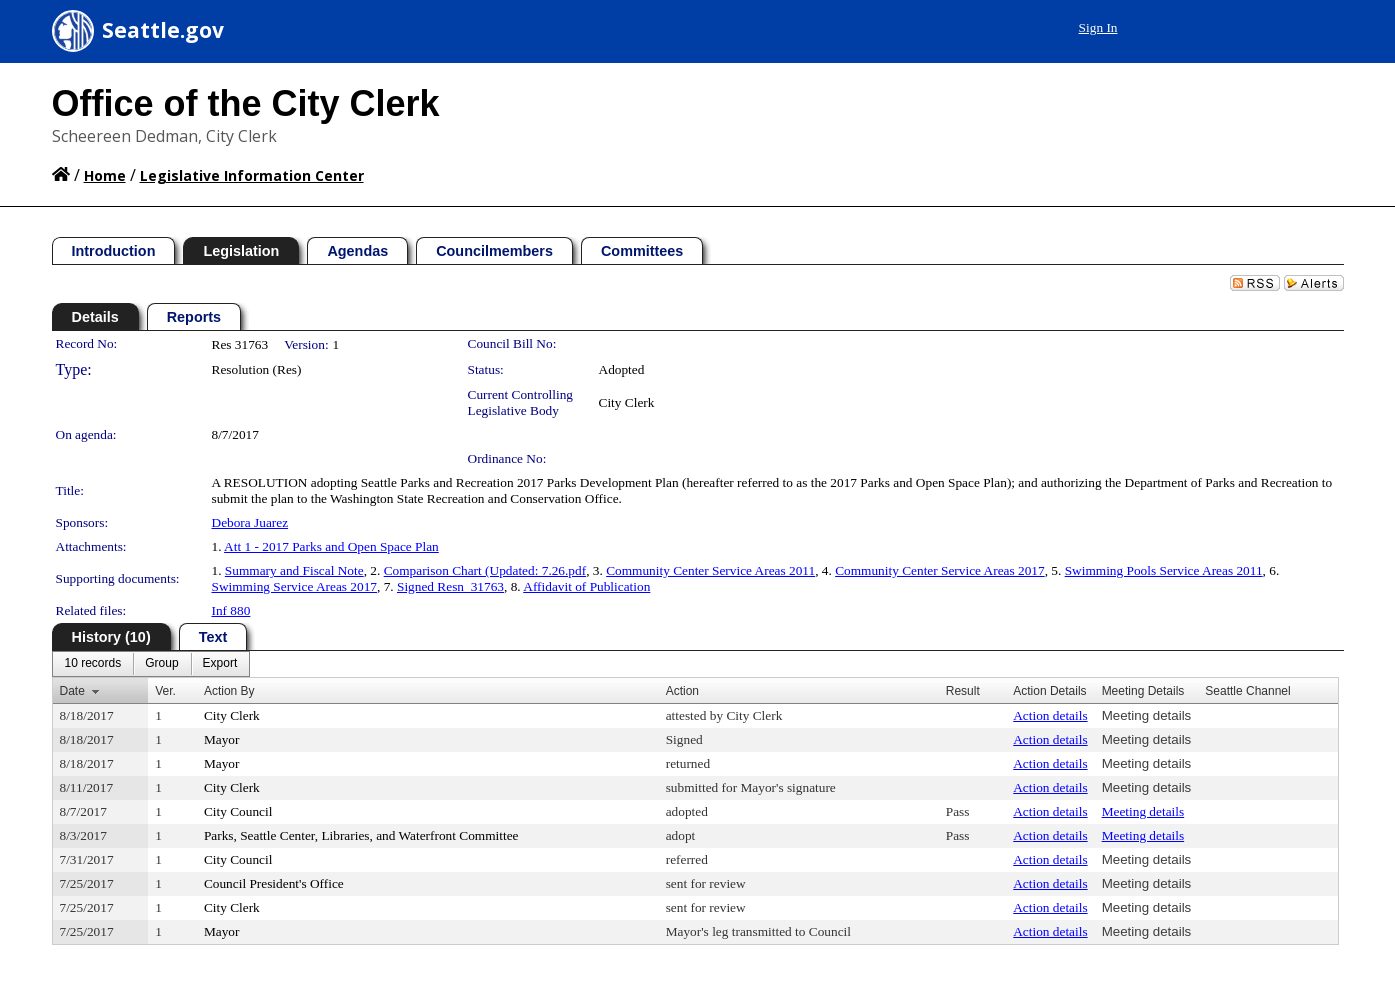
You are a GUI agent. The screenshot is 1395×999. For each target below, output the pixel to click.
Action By (229, 691)
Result (963, 691)
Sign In (1098, 27)
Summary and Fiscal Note (294, 570)
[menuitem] (93, 664)
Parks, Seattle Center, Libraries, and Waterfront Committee (361, 835)
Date (72, 691)
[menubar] (151, 664)
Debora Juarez (250, 522)
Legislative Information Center (252, 175)
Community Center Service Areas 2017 (940, 570)
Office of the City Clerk (246, 103)
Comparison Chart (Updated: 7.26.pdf (485, 570)
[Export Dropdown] (220, 664)
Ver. (165, 691)
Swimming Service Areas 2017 (294, 586)
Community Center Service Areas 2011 (710, 570)
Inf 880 (231, 610)
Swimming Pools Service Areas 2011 (1164, 570)
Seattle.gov (163, 30)
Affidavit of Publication (586, 586)
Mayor (222, 739)
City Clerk (627, 402)
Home (105, 175)
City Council (238, 811)
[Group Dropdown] (161, 664)
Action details (1050, 715)
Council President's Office (274, 883)
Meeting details (1147, 715)
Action (682, 691)
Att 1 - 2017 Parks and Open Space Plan (331, 546)
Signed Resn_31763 (450, 586)
